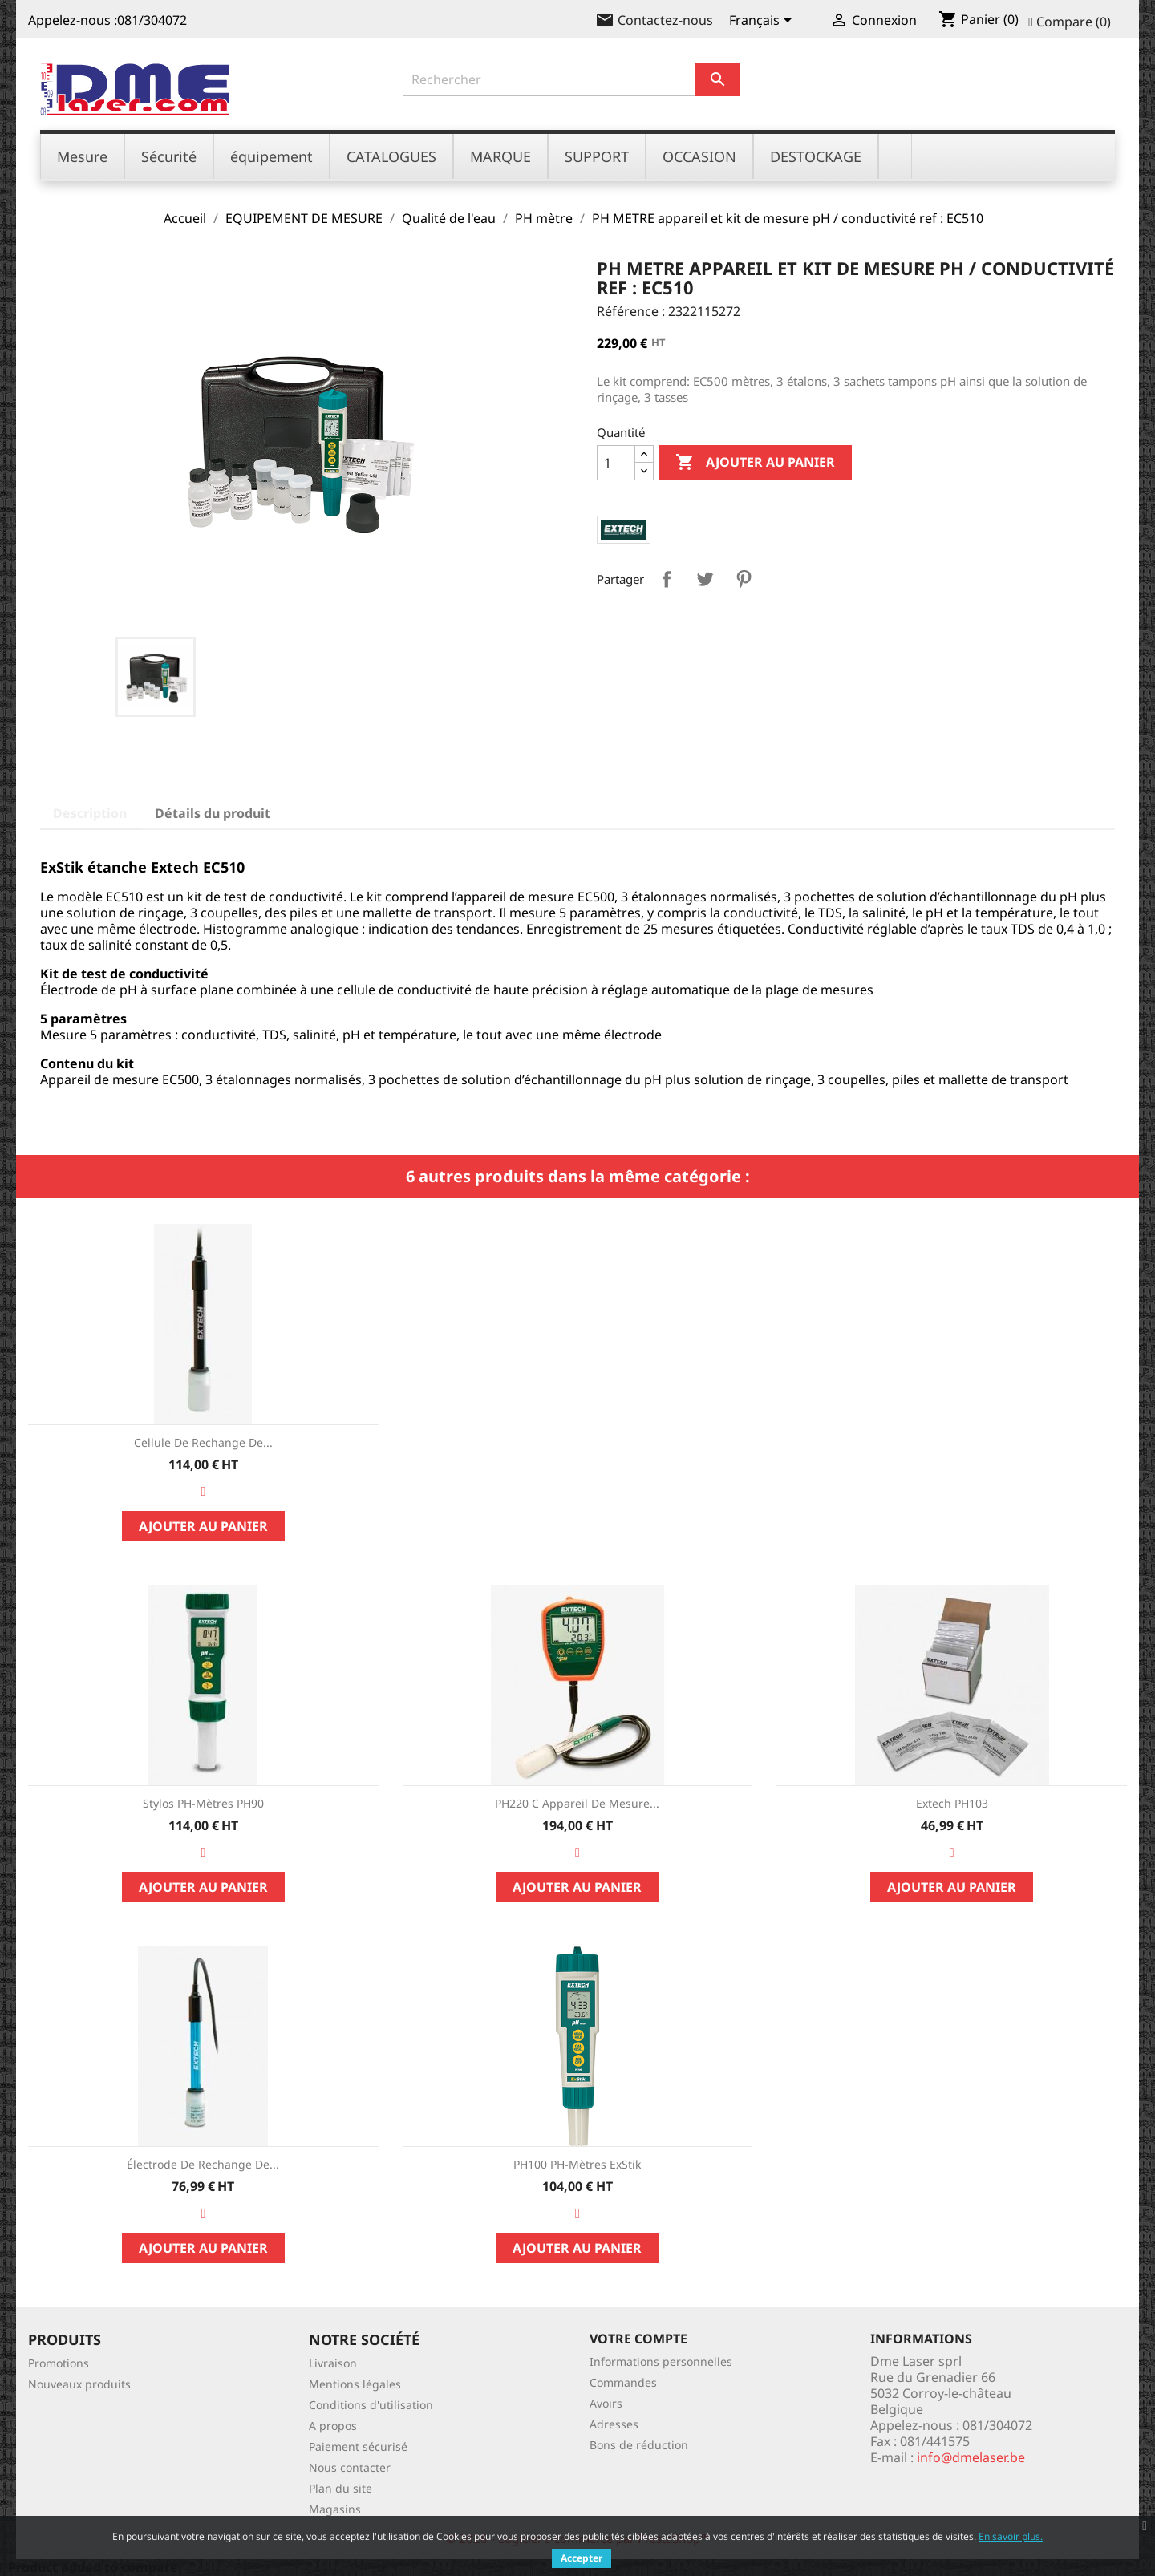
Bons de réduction (639, 2444)
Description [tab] (90, 813)
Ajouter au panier (755, 462)
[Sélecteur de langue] (763, 21)
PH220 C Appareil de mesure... (577, 1803)
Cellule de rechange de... (203, 1442)
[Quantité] (616, 462)
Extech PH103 (952, 1803)
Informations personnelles (661, 2361)
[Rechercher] (572, 79)
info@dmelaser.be (971, 2457)
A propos (333, 2425)
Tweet (705, 579)
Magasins (335, 2509)
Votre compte (638, 2338)
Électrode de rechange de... (203, 2164)
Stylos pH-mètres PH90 (203, 1803)
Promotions (58, 2363)
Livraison (333, 2363)
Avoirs (606, 2403)
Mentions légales (355, 2384)
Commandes (623, 2382)
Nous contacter (350, 2467)
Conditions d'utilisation (371, 2404)
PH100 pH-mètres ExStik (577, 2164)
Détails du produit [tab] (212, 813)
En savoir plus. (1011, 2536)
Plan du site (340, 2488)
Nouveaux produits (79, 2384)
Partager (666, 579)
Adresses (614, 2424)
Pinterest (743, 579)
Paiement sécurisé (358, 2446)
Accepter (581, 2558)
